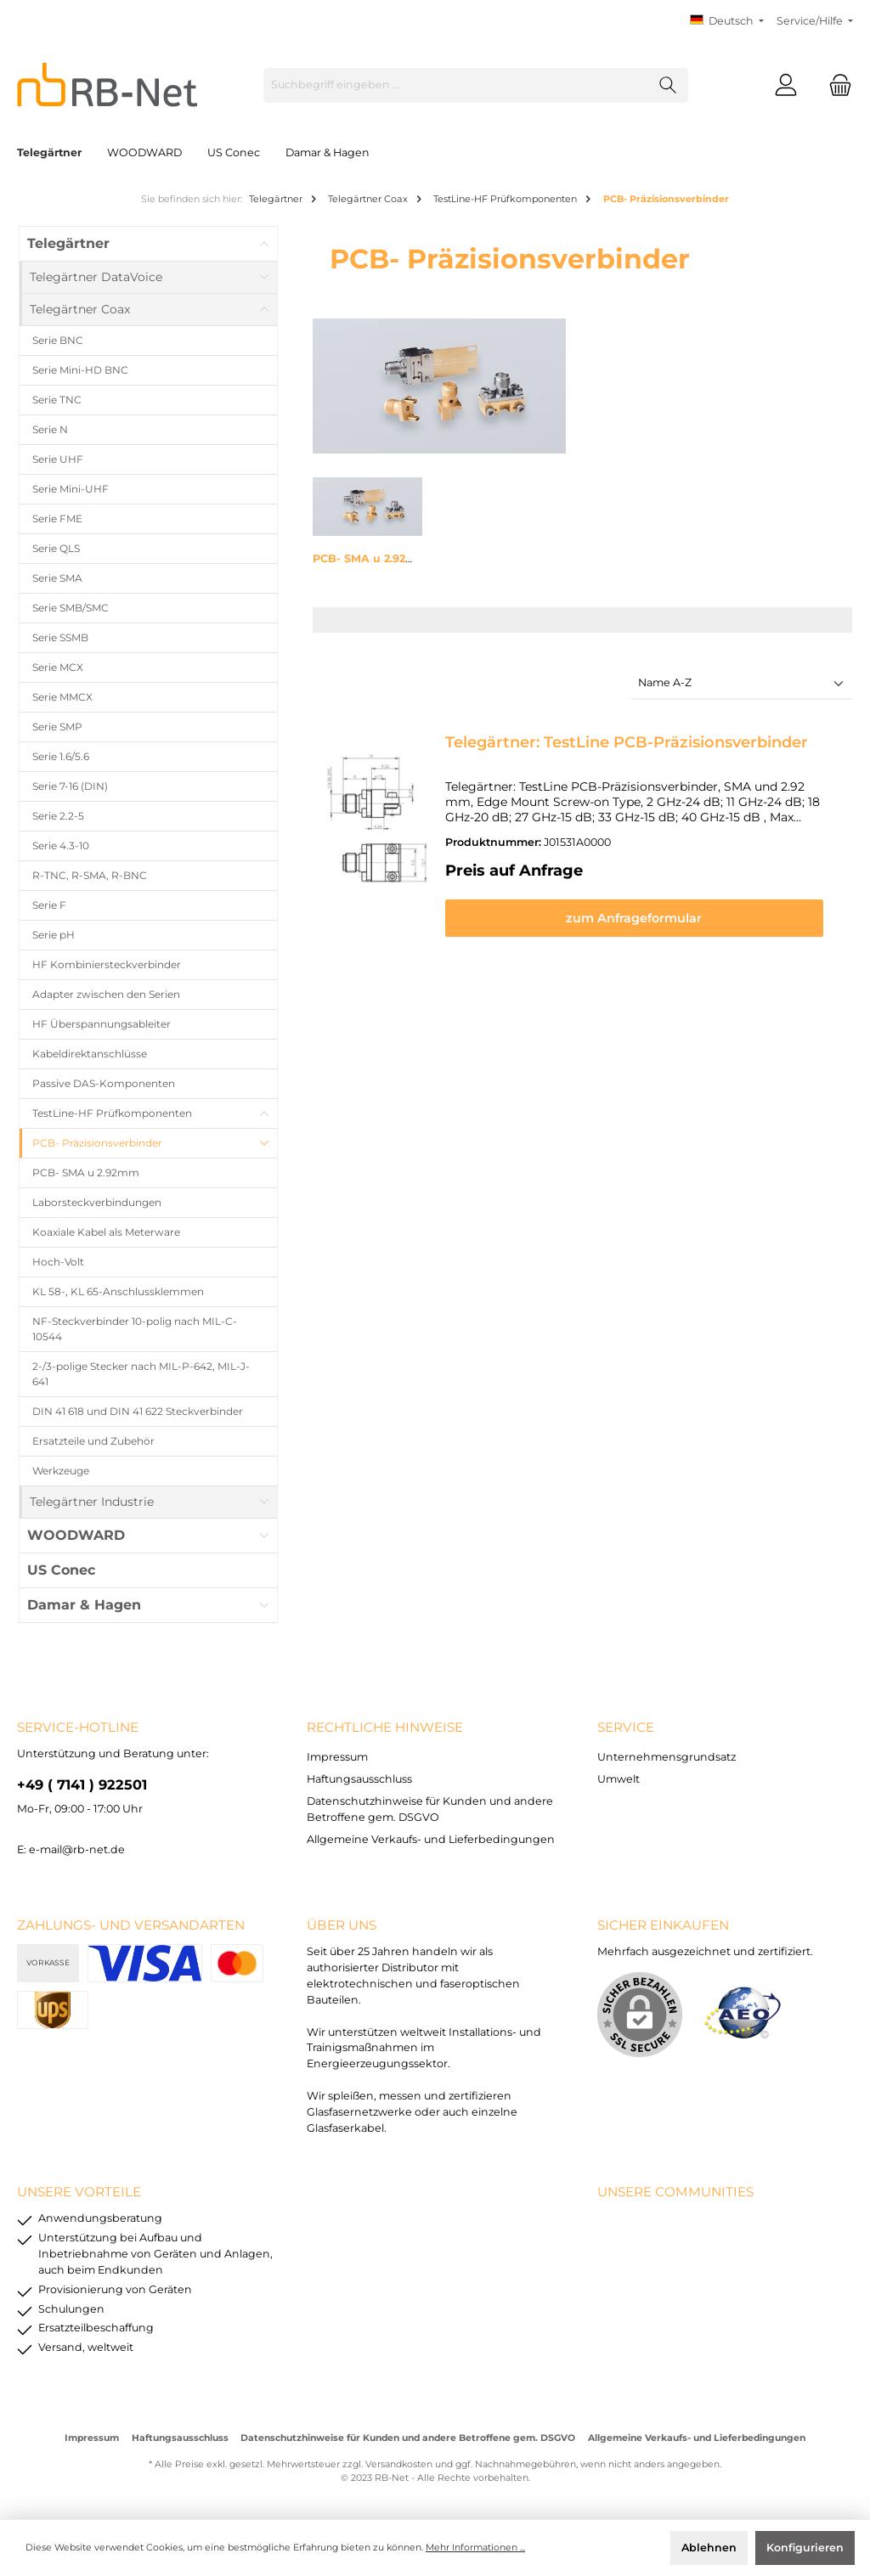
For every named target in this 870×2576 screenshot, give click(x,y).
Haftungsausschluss (359, 1779)
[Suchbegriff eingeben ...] (456, 85)
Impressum (337, 1756)
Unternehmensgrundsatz (666, 1756)
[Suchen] (668, 85)
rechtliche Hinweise (385, 1727)
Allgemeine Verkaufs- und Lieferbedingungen (431, 1839)
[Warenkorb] (835, 85)
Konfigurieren (805, 2547)
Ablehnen (709, 2547)
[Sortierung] (741, 684)
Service (625, 1727)
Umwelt (618, 1779)
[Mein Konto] (786, 85)
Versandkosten (398, 2464)
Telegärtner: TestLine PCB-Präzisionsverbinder (626, 742)
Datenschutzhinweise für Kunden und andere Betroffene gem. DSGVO (407, 2438)
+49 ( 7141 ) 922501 (82, 1784)
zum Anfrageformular (642, 918)
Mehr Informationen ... (475, 2547)
